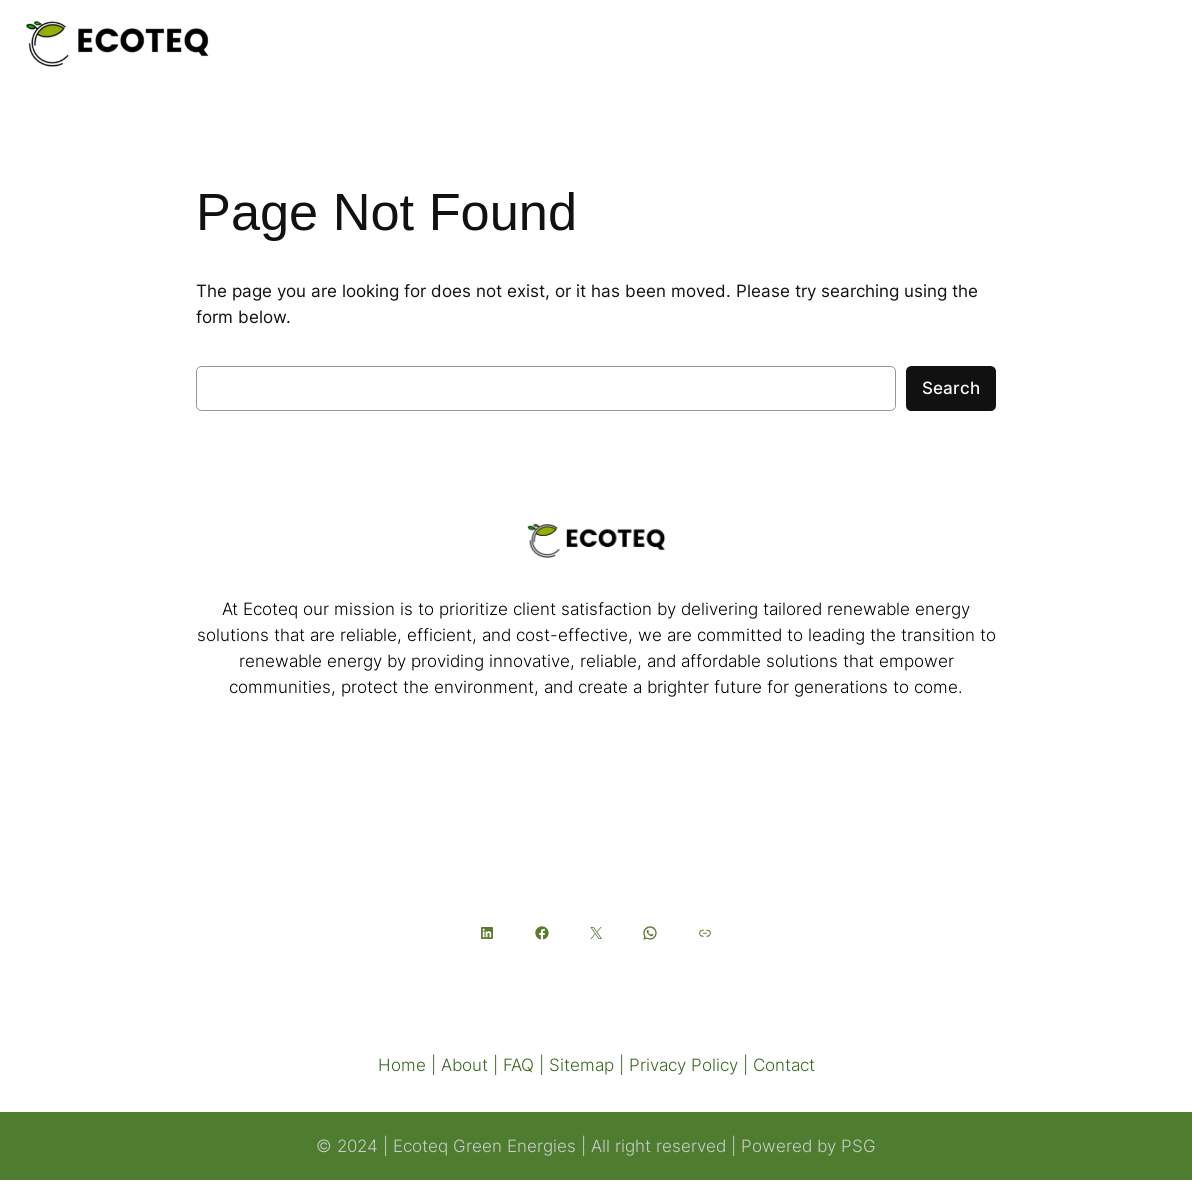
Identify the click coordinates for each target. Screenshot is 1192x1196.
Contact (784, 1065)
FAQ (518, 1065)
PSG (858, 1146)
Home (402, 1065)
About (464, 1065)
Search (951, 388)
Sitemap (581, 1065)
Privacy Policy (683, 1065)
